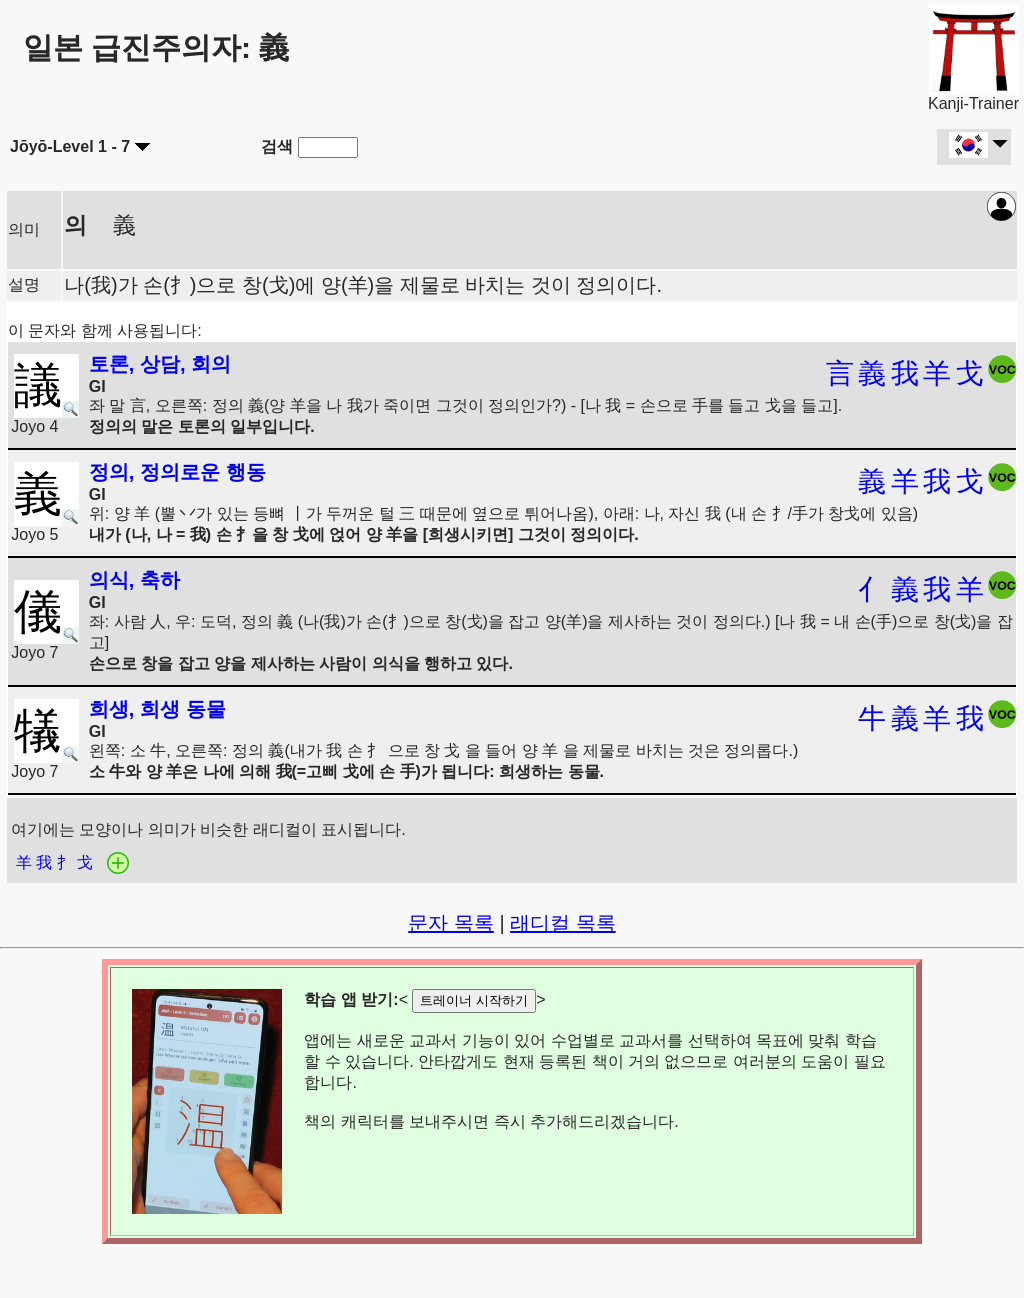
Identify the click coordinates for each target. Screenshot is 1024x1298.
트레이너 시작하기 (474, 1000)
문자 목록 (451, 923)
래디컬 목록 (563, 923)
